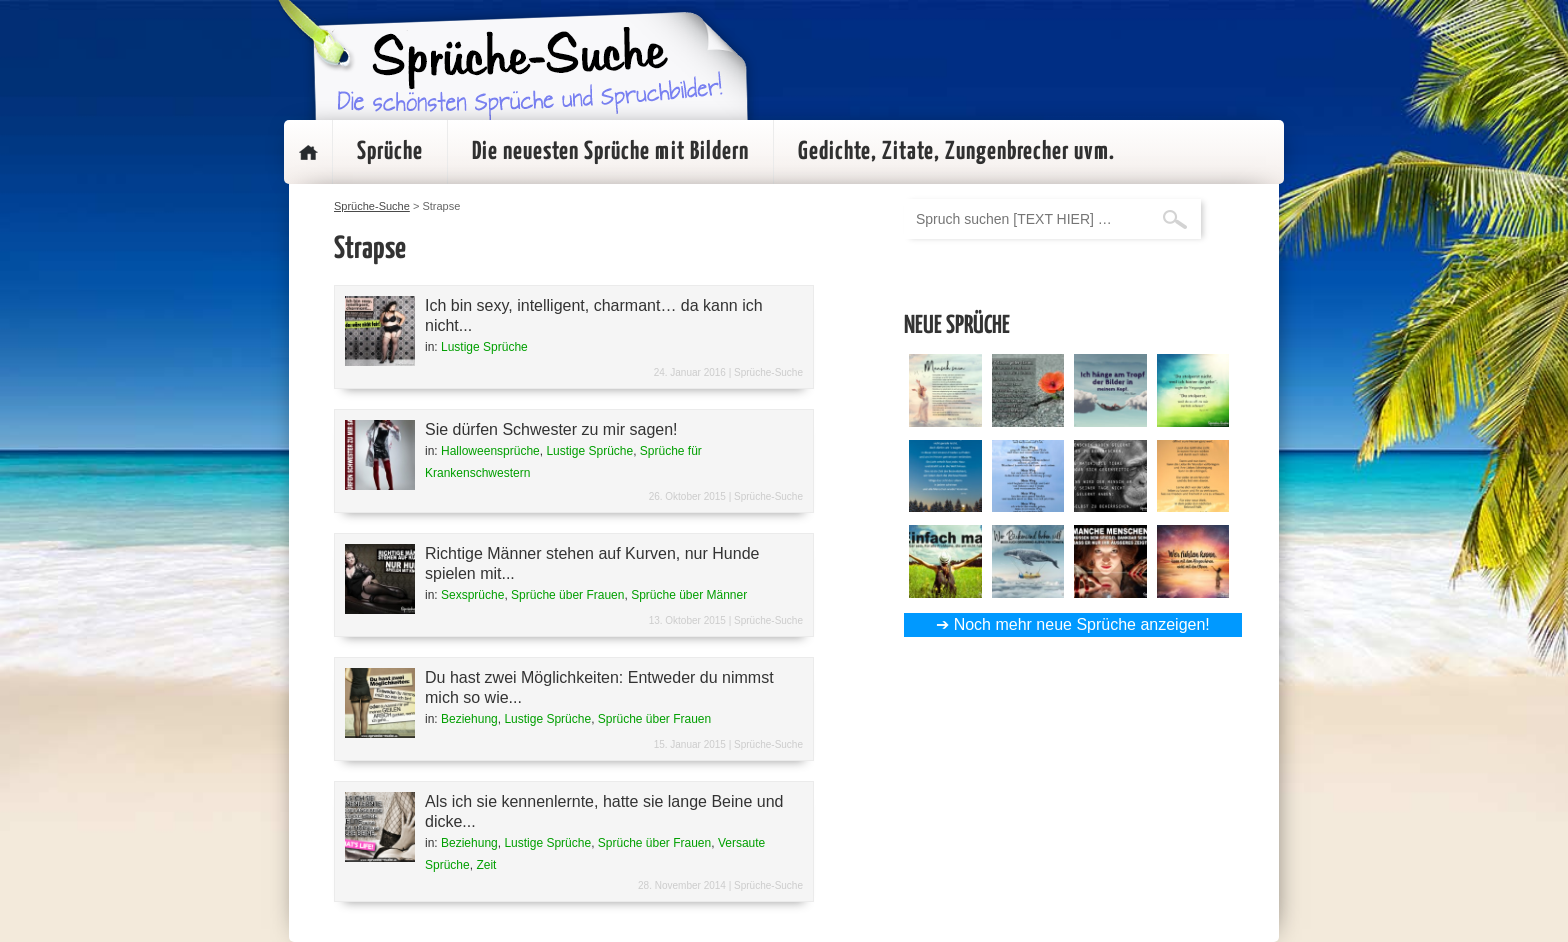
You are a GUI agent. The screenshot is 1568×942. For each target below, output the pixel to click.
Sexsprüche (472, 595)
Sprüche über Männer (689, 595)
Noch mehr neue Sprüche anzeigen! (1082, 624)
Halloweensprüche (490, 451)
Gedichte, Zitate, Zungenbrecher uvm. (956, 152)
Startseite (308, 152)
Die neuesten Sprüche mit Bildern (610, 152)
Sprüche (390, 152)
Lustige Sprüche (484, 347)
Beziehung (469, 719)
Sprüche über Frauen (567, 595)
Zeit (486, 865)
